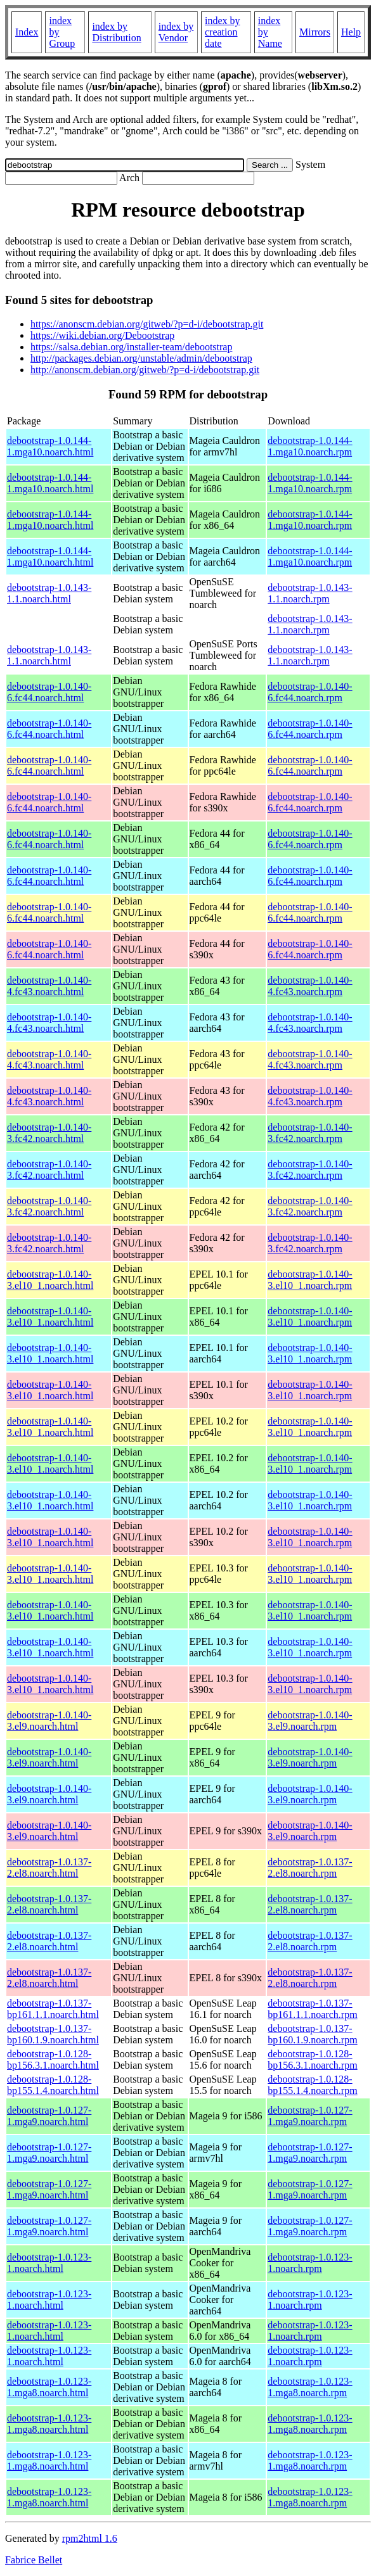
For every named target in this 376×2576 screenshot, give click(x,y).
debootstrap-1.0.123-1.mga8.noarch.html (49, 2387)
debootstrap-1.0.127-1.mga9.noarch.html (49, 2116)
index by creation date (222, 32)
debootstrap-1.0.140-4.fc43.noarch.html (49, 986)
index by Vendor (176, 32)
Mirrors (314, 32)
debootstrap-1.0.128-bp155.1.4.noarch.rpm (312, 2085)
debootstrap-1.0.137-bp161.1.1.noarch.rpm (312, 2009)
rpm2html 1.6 (89, 2538)
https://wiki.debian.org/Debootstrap (102, 335)
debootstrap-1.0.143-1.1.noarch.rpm (310, 593)
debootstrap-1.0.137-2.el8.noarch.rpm (310, 1867)
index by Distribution (116, 32)
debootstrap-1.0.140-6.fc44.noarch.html (49, 692)
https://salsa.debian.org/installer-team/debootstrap (131, 346)
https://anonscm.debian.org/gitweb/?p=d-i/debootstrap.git (146, 324)
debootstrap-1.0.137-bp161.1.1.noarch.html (53, 2009)
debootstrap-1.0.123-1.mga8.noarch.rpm (310, 2387)
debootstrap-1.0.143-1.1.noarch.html (49, 593)
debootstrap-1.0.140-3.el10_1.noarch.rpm (310, 1280)
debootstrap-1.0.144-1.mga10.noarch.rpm (310, 446)
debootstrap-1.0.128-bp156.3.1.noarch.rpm (312, 2059)
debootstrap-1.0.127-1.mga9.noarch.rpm (310, 2116)
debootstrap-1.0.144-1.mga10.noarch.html (50, 446)
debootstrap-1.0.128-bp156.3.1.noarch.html (53, 2059)
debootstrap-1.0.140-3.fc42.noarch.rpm (310, 1133)
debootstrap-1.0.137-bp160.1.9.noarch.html (53, 2034)
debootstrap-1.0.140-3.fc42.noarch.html (49, 1133)
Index (26, 32)
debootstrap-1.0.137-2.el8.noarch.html (49, 1867)
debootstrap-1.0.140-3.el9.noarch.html (49, 1721)
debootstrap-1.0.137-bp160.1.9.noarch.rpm (312, 2034)
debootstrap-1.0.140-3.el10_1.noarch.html (50, 1280)
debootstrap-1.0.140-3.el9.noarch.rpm (310, 1721)
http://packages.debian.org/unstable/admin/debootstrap (141, 358)
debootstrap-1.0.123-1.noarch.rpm (310, 2263)
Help (351, 32)
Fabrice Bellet (33, 2559)
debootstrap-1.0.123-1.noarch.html (49, 2263)
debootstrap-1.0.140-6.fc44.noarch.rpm (310, 692)
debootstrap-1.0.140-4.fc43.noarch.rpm (310, 986)
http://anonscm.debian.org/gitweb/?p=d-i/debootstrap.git (144, 369)
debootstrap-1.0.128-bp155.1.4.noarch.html (53, 2085)
